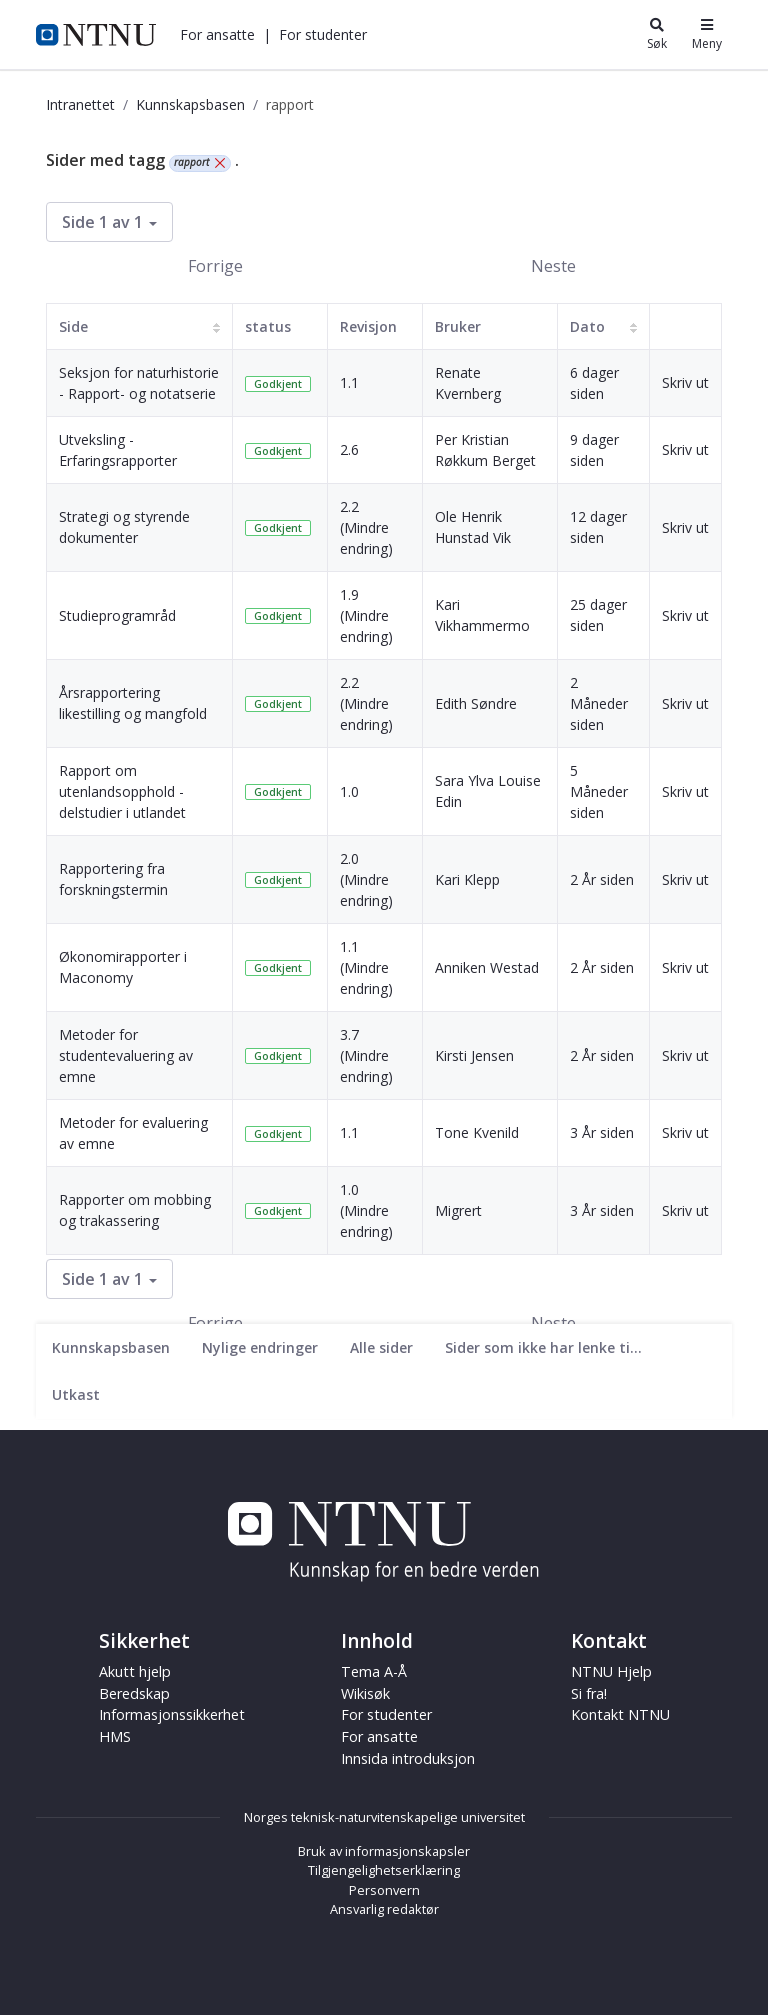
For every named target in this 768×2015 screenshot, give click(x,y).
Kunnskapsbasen (190, 104)
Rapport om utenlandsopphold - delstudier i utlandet (122, 791)
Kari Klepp (467, 879)
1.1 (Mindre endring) (366, 967)
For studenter (323, 34)
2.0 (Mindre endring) (366, 879)
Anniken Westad (487, 967)
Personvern (384, 1890)
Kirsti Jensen (474, 1055)
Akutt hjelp (135, 1671)
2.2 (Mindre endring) (366, 527)
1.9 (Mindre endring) (366, 615)
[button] (217, 34)
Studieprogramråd (117, 615)
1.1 (349, 382)
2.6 (349, 449)
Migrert (458, 1210)
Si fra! (589, 1693)
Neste (553, 266)
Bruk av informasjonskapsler (384, 1851)
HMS (115, 1736)
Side (73, 326)
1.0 (349, 791)
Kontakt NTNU (620, 1714)
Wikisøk (365, 1693)
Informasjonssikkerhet (172, 1714)
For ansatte (217, 34)
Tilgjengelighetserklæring (384, 1870)
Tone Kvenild (477, 1132)
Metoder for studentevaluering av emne (126, 1055)
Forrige (215, 266)
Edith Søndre (476, 703)
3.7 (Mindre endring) (366, 1055)
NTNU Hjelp (611, 1671)
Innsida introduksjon (408, 1758)
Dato (587, 326)
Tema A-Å (374, 1671)
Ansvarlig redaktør (384, 1909)
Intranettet (80, 104)
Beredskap (134, 1693)
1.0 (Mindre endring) (366, 1210)
